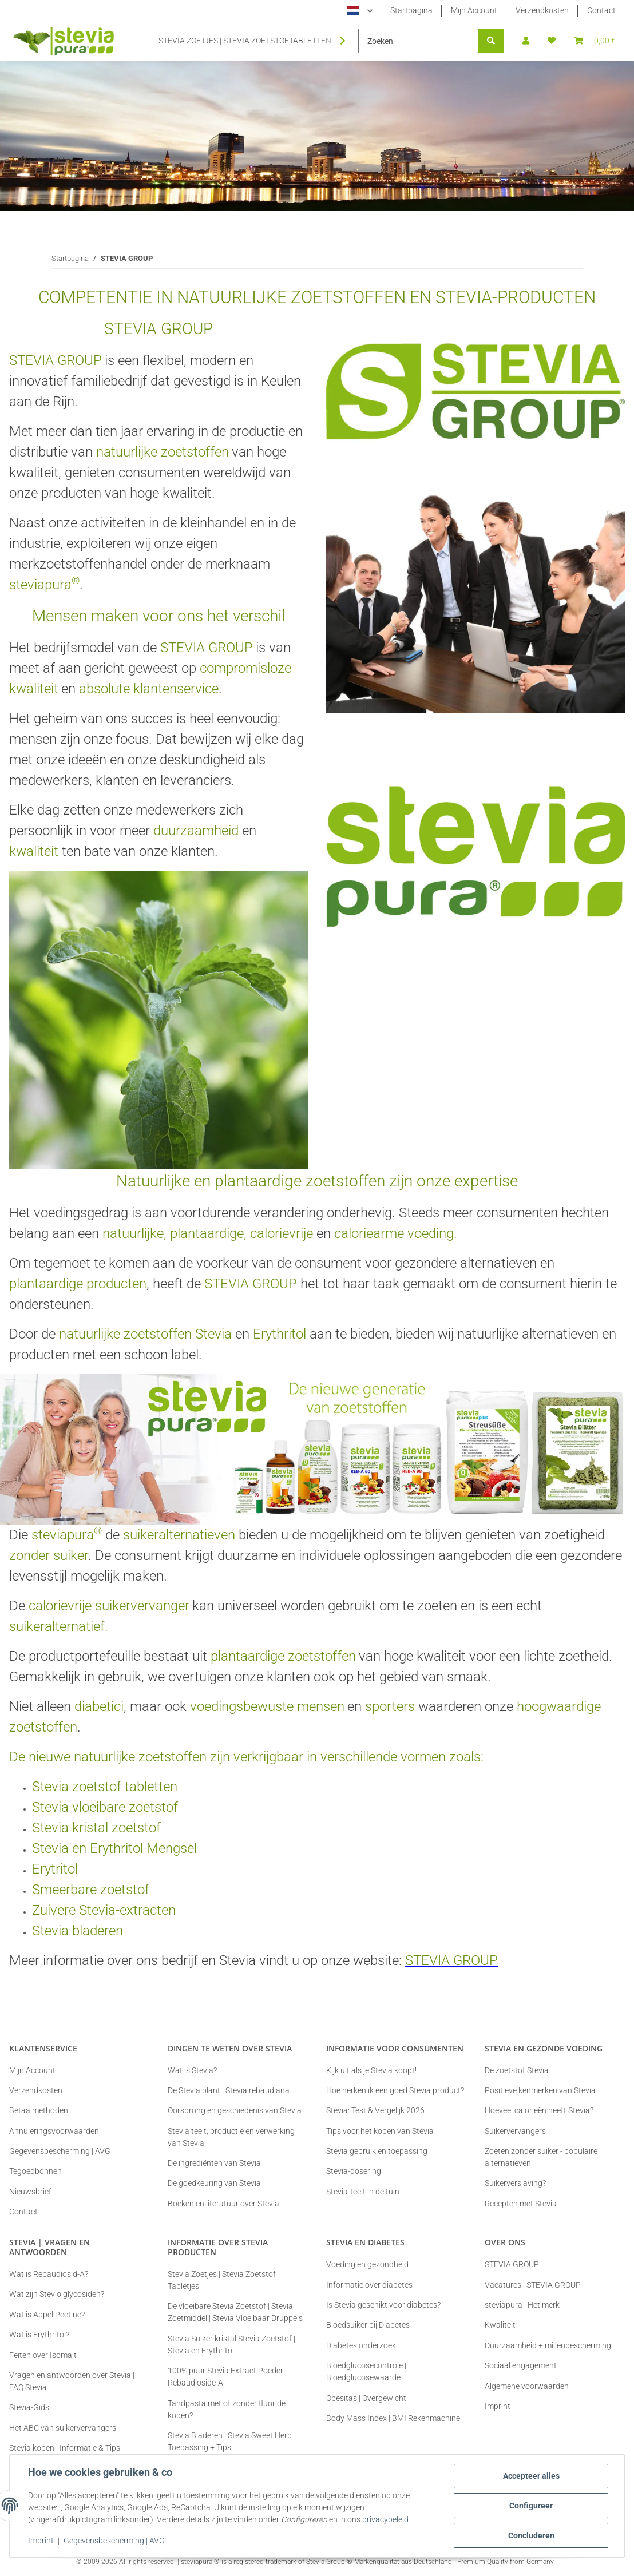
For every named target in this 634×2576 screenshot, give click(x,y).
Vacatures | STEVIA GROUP (533, 2284)
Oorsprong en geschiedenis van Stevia (235, 2110)
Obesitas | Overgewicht (366, 2398)
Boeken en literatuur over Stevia (223, 2203)
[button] (525, 41)
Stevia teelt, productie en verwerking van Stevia (231, 2137)
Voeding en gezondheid (367, 2264)
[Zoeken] (418, 41)
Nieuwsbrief (30, 2191)
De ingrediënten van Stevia (214, 2163)
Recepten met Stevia (521, 2203)
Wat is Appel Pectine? (47, 2314)
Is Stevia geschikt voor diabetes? (383, 2304)
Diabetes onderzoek (361, 2345)
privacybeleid (385, 2519)
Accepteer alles (531, 2475)
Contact (601, 10)
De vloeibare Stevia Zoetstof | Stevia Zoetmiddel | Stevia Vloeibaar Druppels (235, 2312)
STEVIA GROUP (512, 2264)
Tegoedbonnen (35, 2171)
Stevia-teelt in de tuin (362, 2191)
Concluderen (531, 2535)
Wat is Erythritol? (39, 2334)
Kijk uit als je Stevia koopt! (371, 2070)
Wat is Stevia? (192, 2070)
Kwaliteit (500, 2324)
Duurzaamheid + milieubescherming (548, 2345)
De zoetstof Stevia (517, 2070)
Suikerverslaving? (515, 2183)
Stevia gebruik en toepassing (376, 2151)
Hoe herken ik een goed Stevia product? (395, 2090)
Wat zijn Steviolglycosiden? (56, 2294)
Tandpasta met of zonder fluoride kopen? (227, 2409)
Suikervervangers (515, 2131)
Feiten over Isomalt (43, 2355)
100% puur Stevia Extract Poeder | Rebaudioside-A (227, 2376)
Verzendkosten (542, 10)
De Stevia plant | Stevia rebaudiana (229, 2090)
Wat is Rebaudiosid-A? (48, 2274)
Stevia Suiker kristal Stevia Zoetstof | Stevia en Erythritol (231, 2344)
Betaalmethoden (38, 2110)
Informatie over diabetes (369, 2284)
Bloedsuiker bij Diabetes (368, 2324)
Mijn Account (474, 10)
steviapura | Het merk (522, 2304)
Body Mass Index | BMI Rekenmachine (393, 2418)
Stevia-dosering (353, 2171)
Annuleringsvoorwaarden (54, 2131)
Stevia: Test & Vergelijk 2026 (375, 2110)
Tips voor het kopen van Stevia (380, 2131)
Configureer (531, 2505)
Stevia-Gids (29, 2407)
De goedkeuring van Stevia (214, 2183)
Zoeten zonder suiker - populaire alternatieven (541, 2157)
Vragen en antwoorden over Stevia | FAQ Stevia (71, 2381)
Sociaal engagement (521, 2365)
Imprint (41, 2540)
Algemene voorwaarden (527, 2386)
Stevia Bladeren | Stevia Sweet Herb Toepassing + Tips (230, 2441)
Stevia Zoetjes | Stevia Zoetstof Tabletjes (222, 2280)
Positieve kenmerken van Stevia (540, 2090)
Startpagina (411, 10)
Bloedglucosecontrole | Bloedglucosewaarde (366, 2371)
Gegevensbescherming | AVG (114, 2540)
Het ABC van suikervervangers (62, 2427)
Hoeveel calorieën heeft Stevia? (539, 2110)
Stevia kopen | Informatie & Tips (64, 2447)
